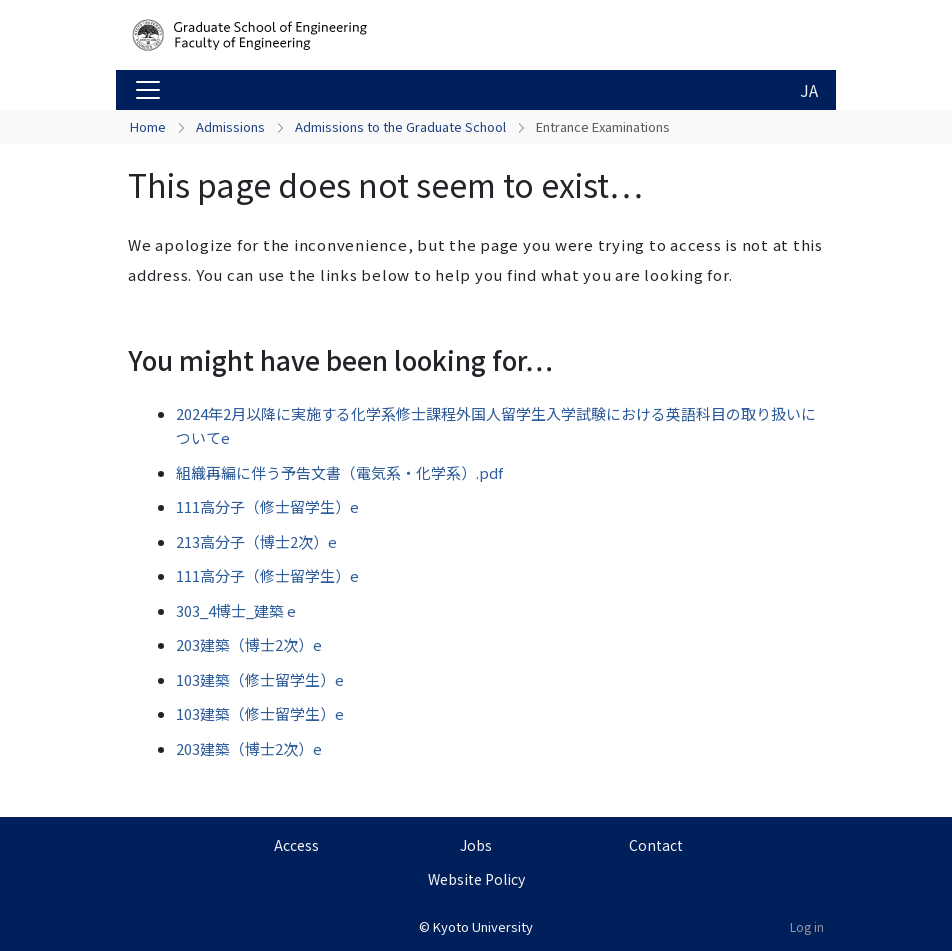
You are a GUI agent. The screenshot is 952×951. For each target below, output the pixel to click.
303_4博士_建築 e (236, 610)
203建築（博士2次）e (249, 644)
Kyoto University (483, 926)
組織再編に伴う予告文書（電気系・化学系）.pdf (339, 472)
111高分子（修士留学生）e (267, 506)
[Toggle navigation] (148, 90)
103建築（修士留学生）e (260, 679)
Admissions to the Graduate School (400, 126)
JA (809, 90)
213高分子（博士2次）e (256, 541)
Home (148, 126)
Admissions (230, 126)
